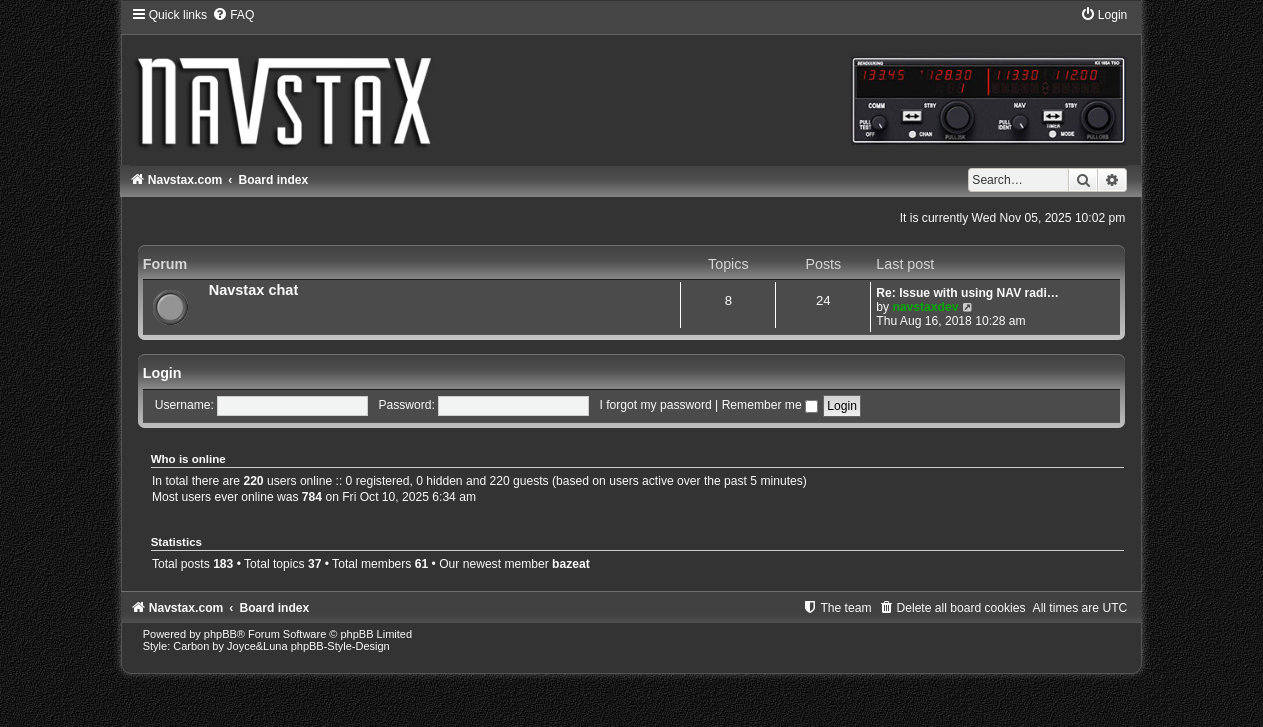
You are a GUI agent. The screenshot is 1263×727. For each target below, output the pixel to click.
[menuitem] (233, 15)
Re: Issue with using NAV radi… (967, 293)
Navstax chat (254, 290)
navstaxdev (925, 307)
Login (162, 373)
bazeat (571, 564)
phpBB (220, 634)
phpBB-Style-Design (340, 646)
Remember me (770, 405)
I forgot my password (655, 405)
